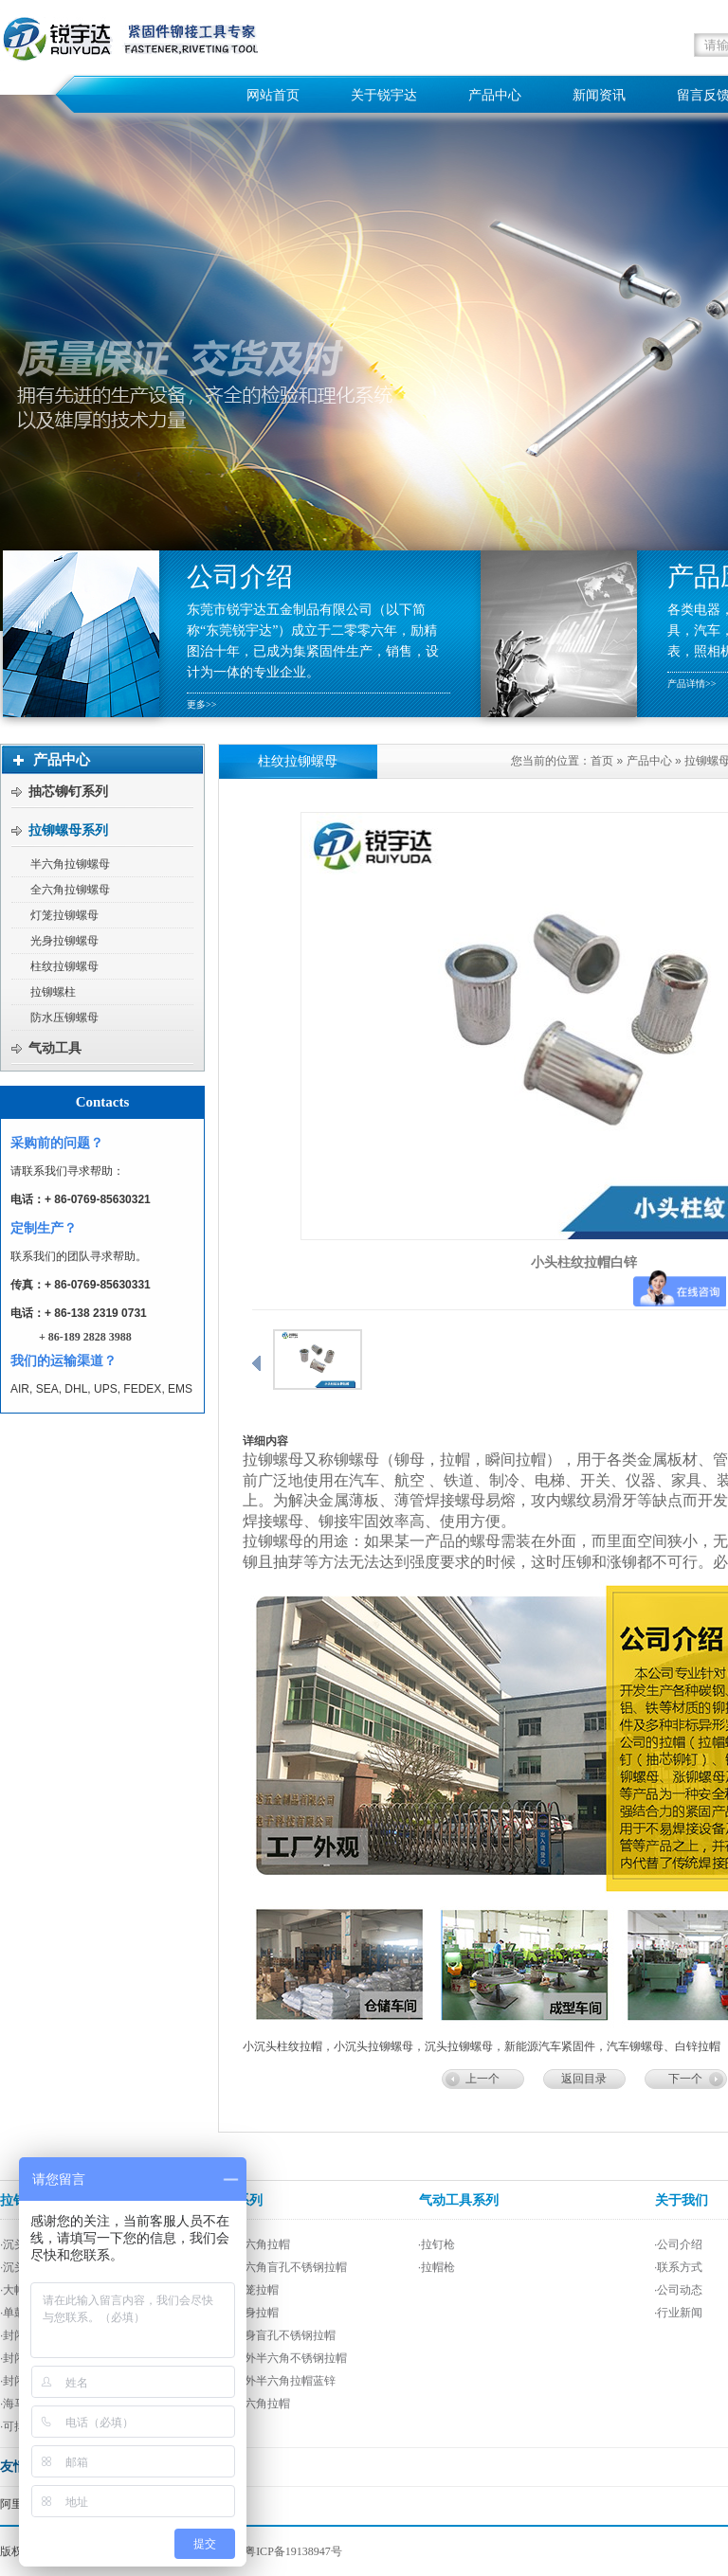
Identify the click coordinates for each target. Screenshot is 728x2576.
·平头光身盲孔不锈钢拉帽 (271, 2335)
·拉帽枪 (436, 2267)
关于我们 (681, 2199)
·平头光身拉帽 (242, 2312)
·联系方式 (678, 2267)
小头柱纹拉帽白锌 (584, 1262)
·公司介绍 (678, 2244)
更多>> (201, 704)
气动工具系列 (459, 2199)
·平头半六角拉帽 (248, 2244)
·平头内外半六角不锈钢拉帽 (276, 2358)
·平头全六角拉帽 (248, 2403)
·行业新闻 (678, 2312)
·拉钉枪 (436, 2244)
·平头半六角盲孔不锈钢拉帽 (276, 2267)
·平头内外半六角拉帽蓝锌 (271, 2380)
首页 (602, 760)
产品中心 (649, 760)
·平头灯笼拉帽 (242, 2290)
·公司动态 (678, 2290)
